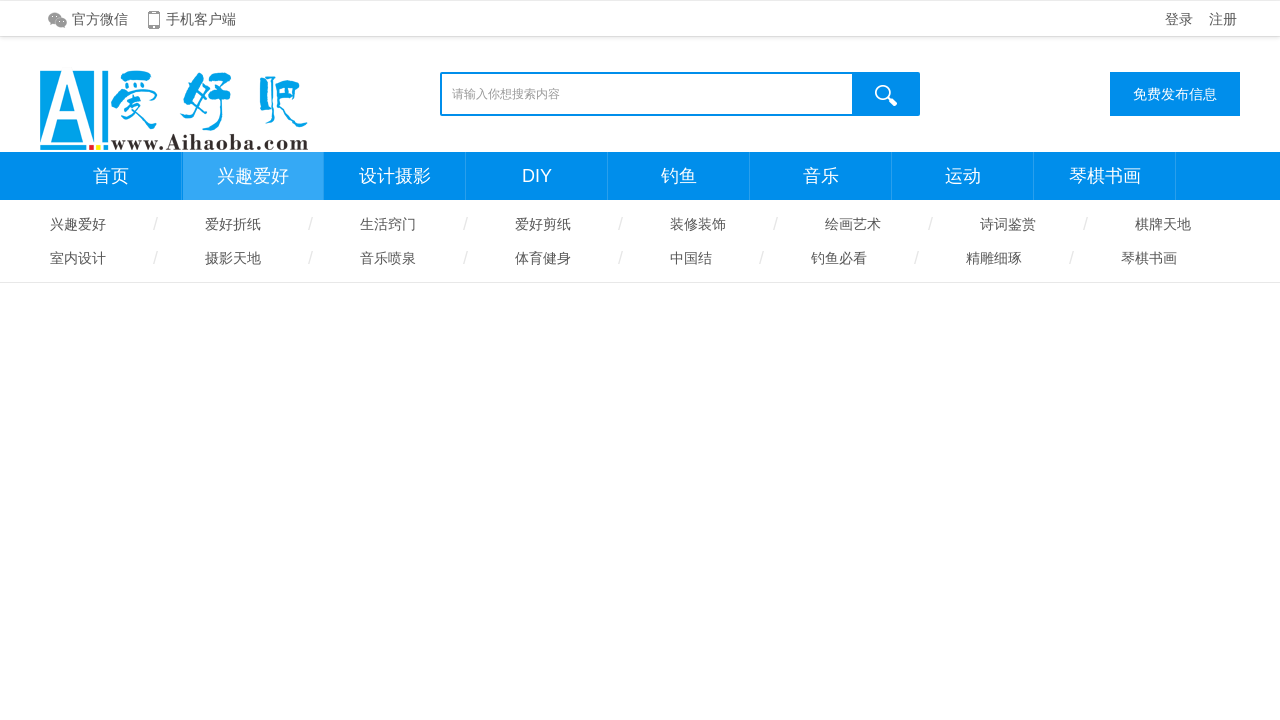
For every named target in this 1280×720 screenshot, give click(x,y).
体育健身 (543, 258)
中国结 (691, 258)
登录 (1179, 19)
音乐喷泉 (388, 258)
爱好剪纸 (543, 224)
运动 (963, 176)
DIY (537, 176)
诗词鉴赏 (1008, 224)
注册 (1223, 19)
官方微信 (100, 19)
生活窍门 (388, 224)
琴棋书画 (1105, 176)
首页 (111, 176)
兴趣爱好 (253, 176)
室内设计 (78, 258)
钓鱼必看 (839, 258)
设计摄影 (395, 176)
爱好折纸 (233, 224)
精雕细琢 (994, 258)
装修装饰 (698, 224)
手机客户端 (201, 19)
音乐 (821, 176)
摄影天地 (233, 258)
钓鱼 (679, 176)
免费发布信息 (1175, 94)
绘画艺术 (853, 224)
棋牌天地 (1163, 224)
